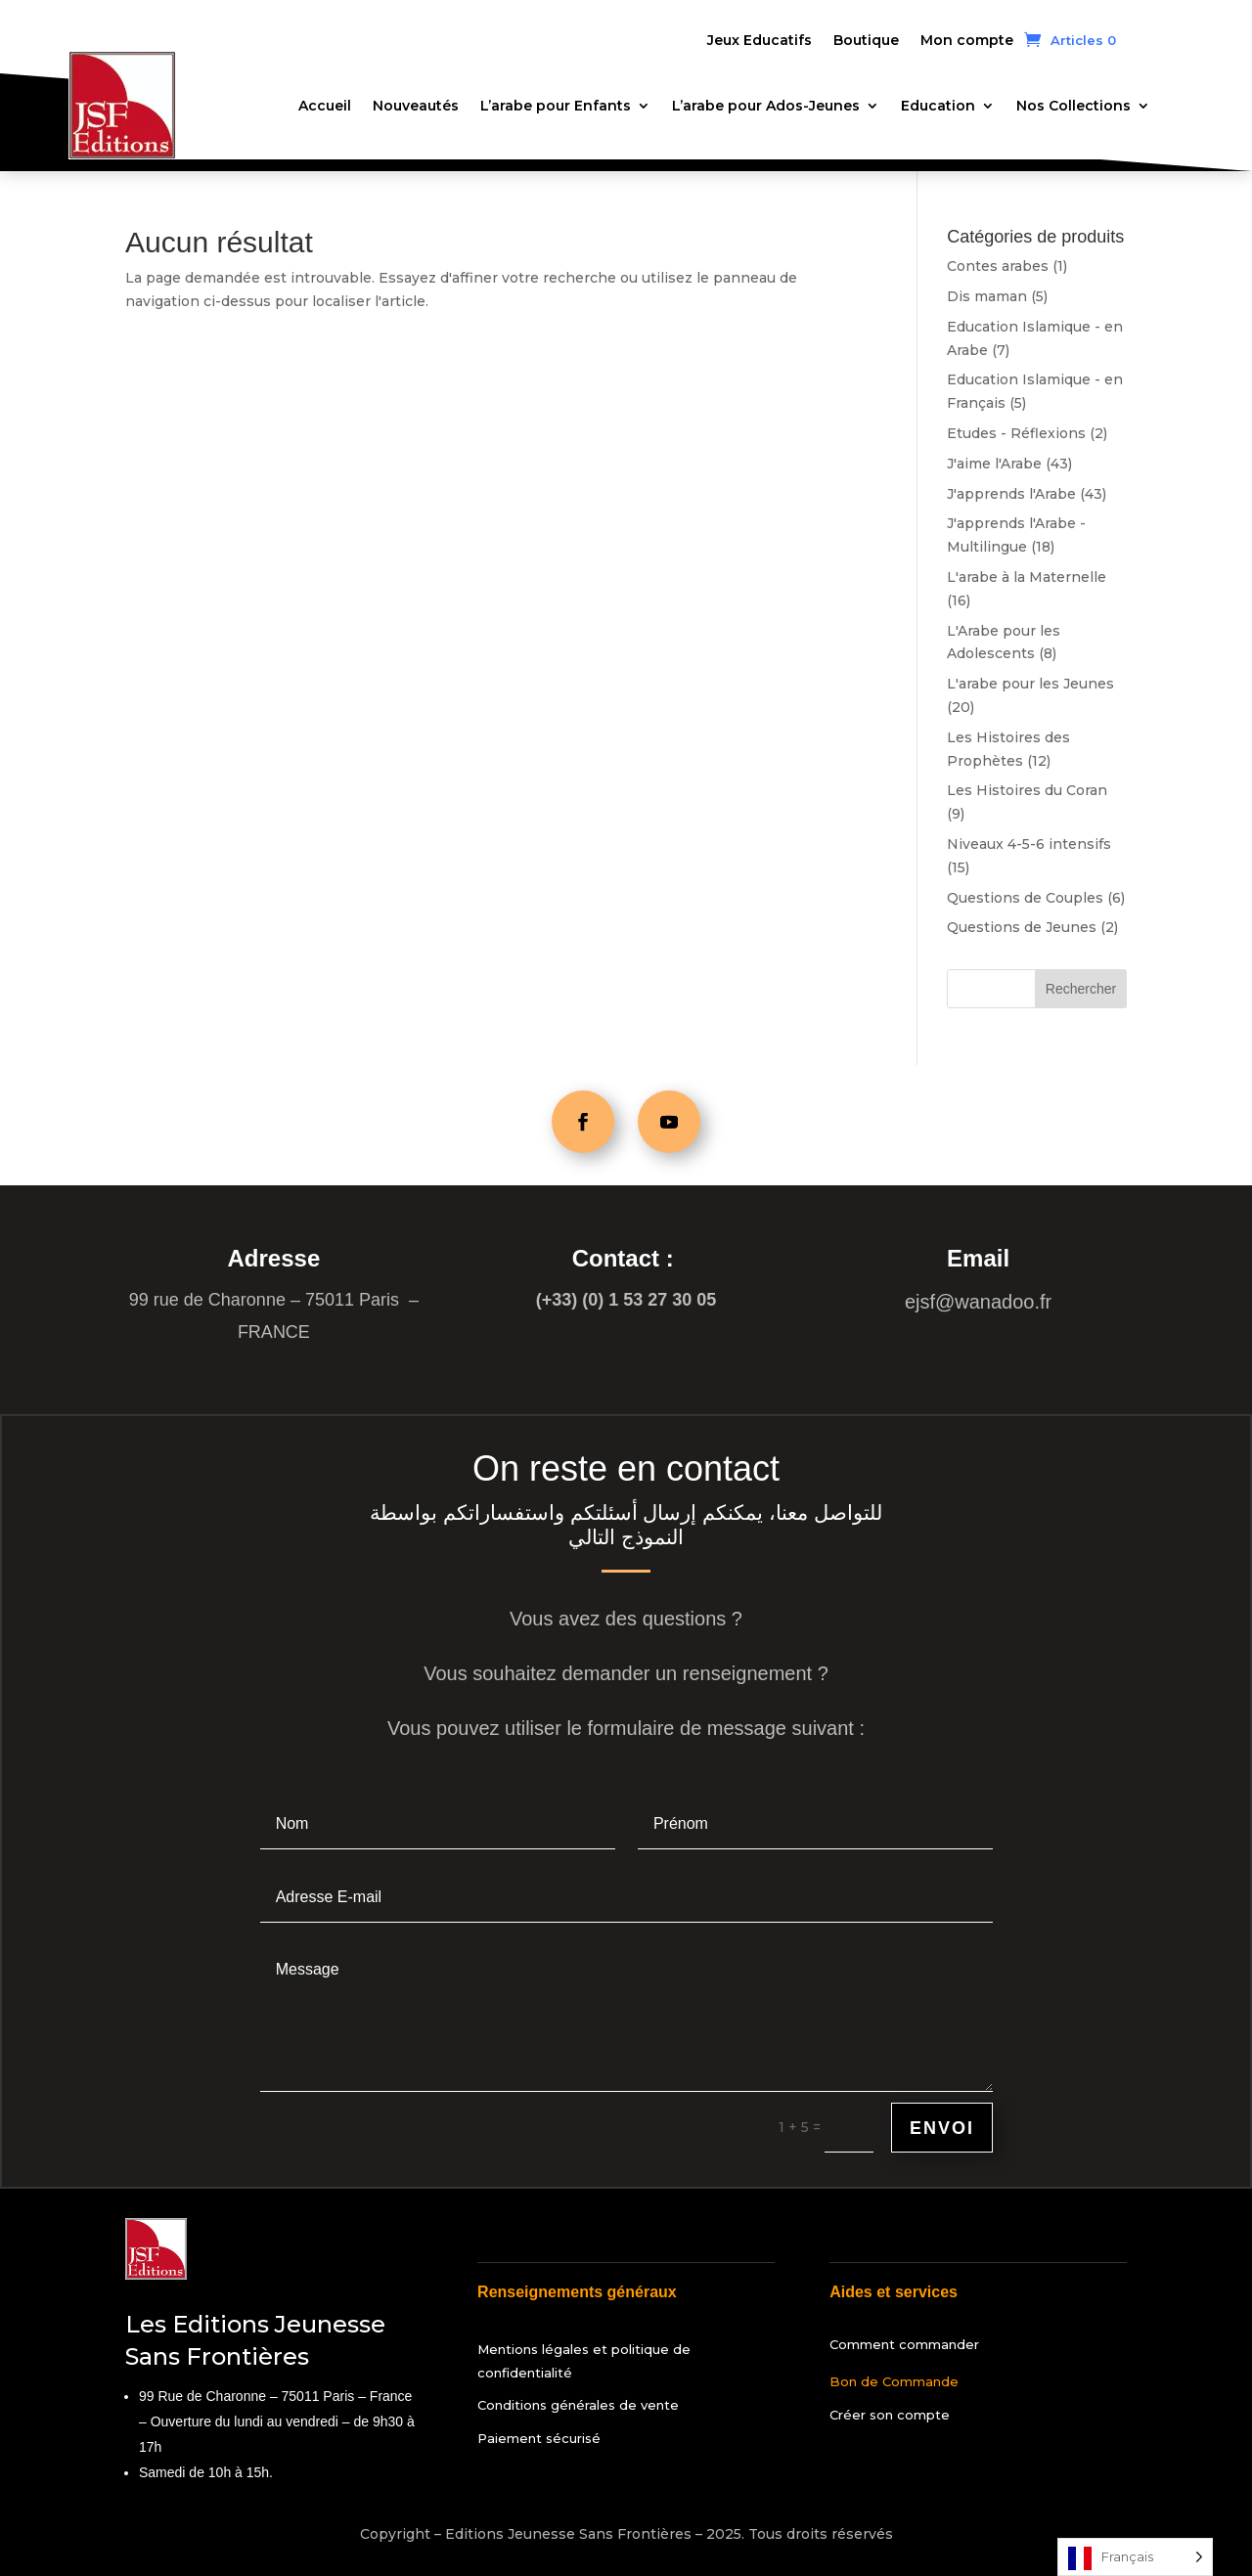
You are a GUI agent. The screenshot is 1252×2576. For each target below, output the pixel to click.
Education (938, 105)
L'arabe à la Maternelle (1026, 577)
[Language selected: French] (1135, 2557)
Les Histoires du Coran (1027, 790)
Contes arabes (998, 266)
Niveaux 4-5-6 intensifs (1029, 844)
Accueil (324, 105)
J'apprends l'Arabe (1011, 494)
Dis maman (987, 296)
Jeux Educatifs (759, 41)
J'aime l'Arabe (994, 463)
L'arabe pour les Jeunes (1030, 683)
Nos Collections (1073, 105)
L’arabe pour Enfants (555, 105)
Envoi (942, 2128)
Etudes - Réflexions (1016, 433)
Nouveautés (416, 105)
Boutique (866, 41)
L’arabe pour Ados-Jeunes (766, 105)
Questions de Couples (1025, 898)
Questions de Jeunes (1021, 927)
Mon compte (966, 41)
